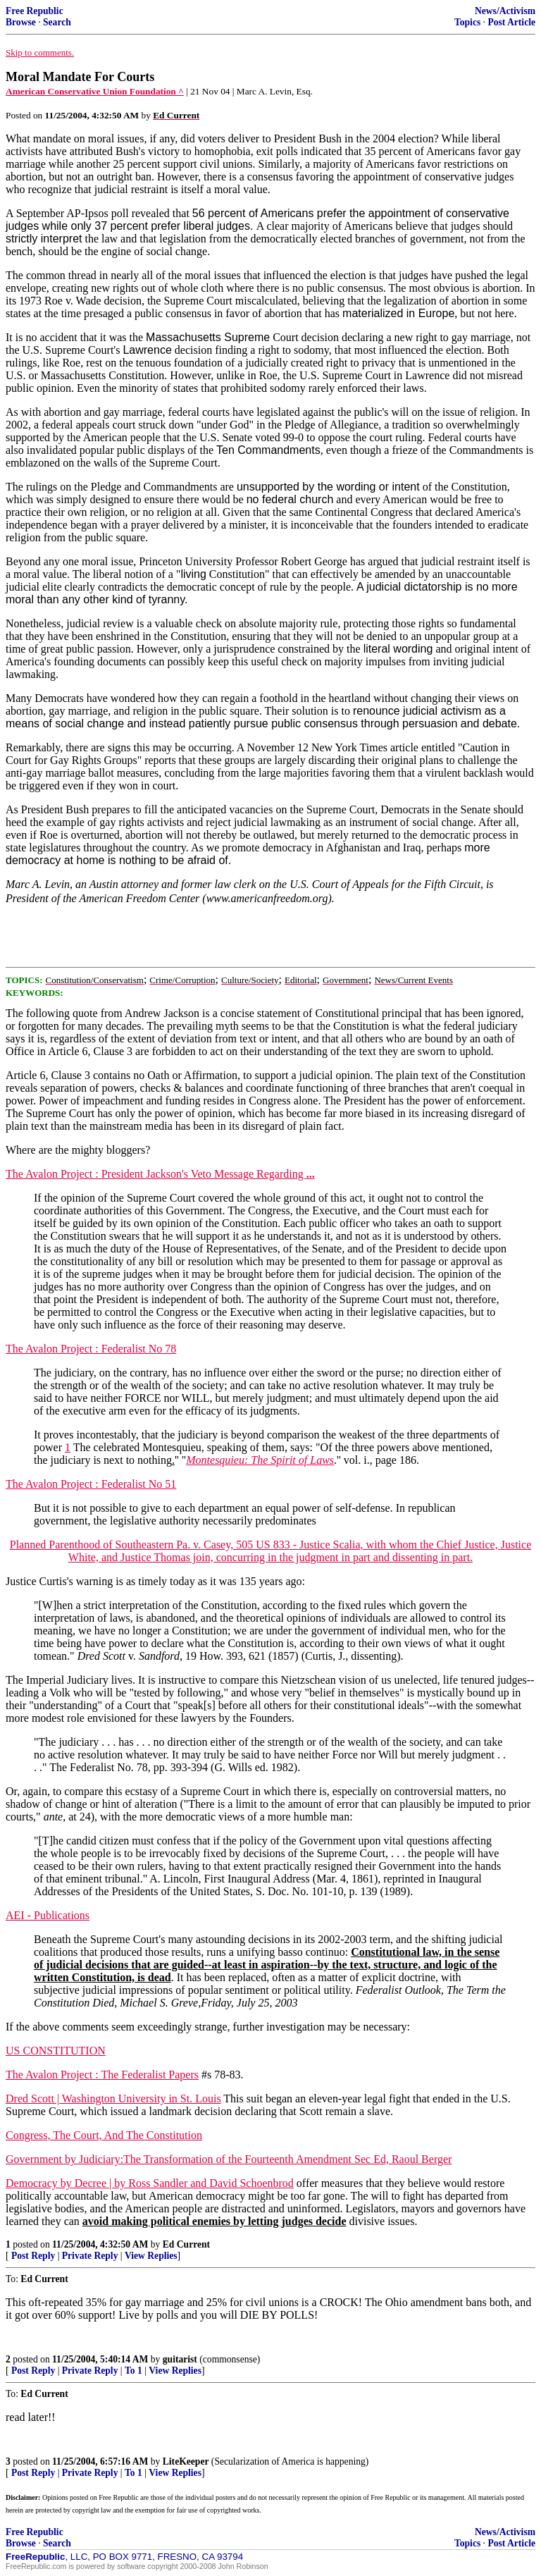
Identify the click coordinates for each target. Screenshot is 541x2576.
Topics (467, 22)
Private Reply (90, 2255)
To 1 (133, 2370)
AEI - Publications (47, 1915)
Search (57, 22)
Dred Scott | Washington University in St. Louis (113, 2098)
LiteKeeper (186, 2461)
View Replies (151, 2255)
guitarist (180, 2359)
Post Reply (33, 2255)
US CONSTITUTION (56, 2051)
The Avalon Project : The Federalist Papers (102, 2075)
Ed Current (186, 2244)
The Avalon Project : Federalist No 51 (91, 1484)
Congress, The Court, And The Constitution (104, 2135)
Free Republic (34, 11)
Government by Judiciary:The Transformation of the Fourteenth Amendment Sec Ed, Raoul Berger (229, 2159)
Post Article (511, 22)
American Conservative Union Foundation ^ (95, 91)
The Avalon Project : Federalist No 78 (91, 1349)
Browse (21, 22)
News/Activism (505, 11)
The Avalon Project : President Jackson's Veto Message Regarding (160, 1174)
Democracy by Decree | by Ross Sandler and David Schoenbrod (150, 2183)
